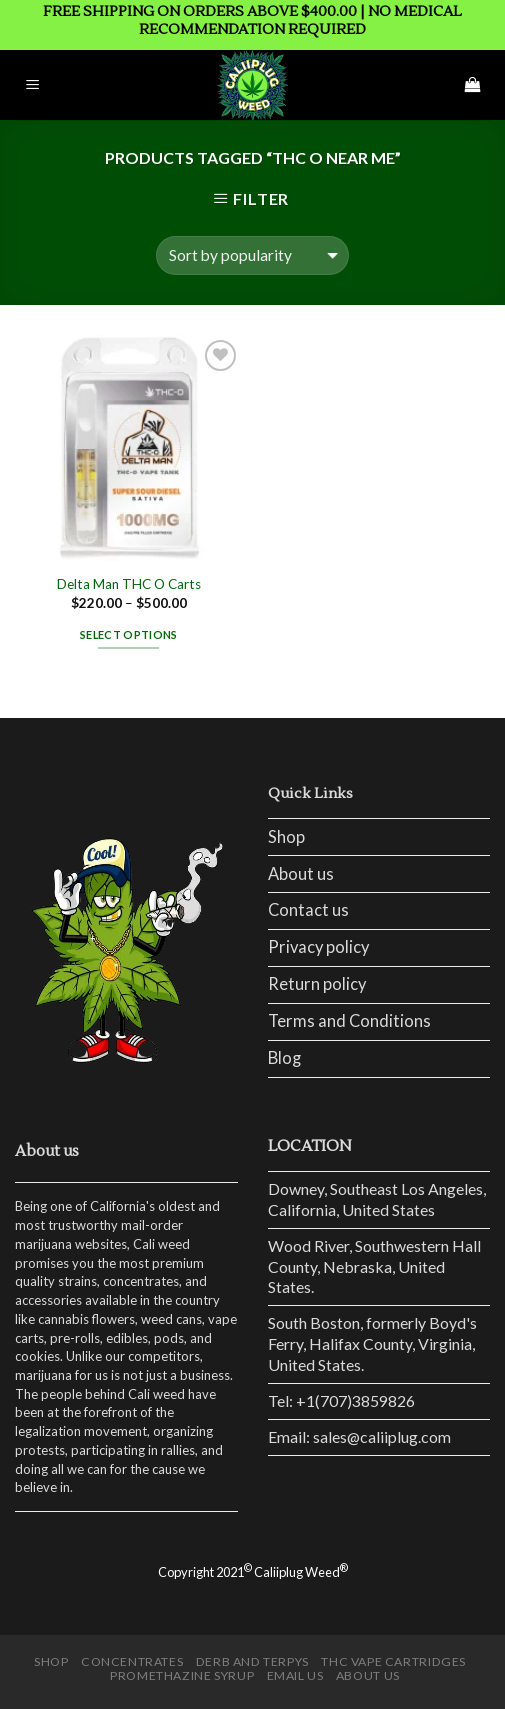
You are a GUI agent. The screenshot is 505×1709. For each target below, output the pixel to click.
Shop (286, 837)
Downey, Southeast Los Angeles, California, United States (377, 1199)
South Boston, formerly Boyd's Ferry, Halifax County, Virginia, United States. (372, 1343)
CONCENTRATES (132, 1661)
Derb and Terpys (252, 1661)
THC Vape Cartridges (393, 1661)
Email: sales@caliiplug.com (359, 1436)
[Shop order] (252, 255)
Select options (129, 634)
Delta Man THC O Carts (129, 584)
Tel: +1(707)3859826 (341, 1400)
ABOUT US (368, 1675)
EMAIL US (295, 1675)
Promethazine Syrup (182, 1675)
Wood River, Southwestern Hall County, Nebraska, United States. (374, 1266)
